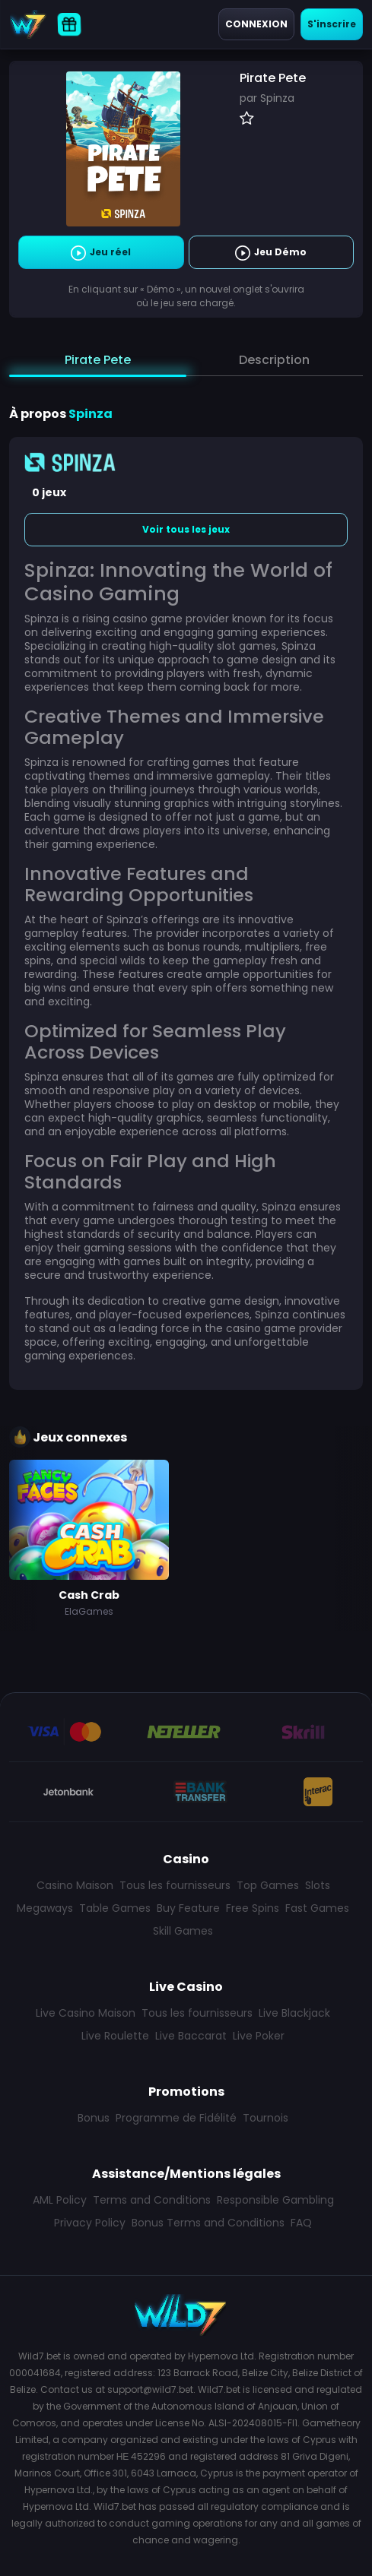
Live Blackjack (294, 2013)
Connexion (256, 23)
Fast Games (317, 1908)
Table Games (115, 1908)
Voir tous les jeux (186, 529)
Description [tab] (274, 360)
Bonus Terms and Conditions (208, 2222)
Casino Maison (75, 1885)
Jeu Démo (271, 253)
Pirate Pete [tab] (98, 360)
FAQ (301, 2222)
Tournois (265, 2118)
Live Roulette (115, 2036)
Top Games (268, 1885)
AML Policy (60, 2200)
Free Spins (252, 1908)
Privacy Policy (90, 2222)
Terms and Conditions (152, 2200)
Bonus (94, 2118)
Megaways (45, 1908)
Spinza (90, 413)
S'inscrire (331, 23)
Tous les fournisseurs (175, 1885)
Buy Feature (188, 1908)
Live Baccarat (191, 2036)
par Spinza (267, 98)
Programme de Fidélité (176, 2118)
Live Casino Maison (85, 2013)
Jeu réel (101, 253)
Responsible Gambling (275, 2200)
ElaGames (89, 1611)
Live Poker (259, 2036)
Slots (317, 1885)
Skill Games (183, 1931)
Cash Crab (89, 1595)
